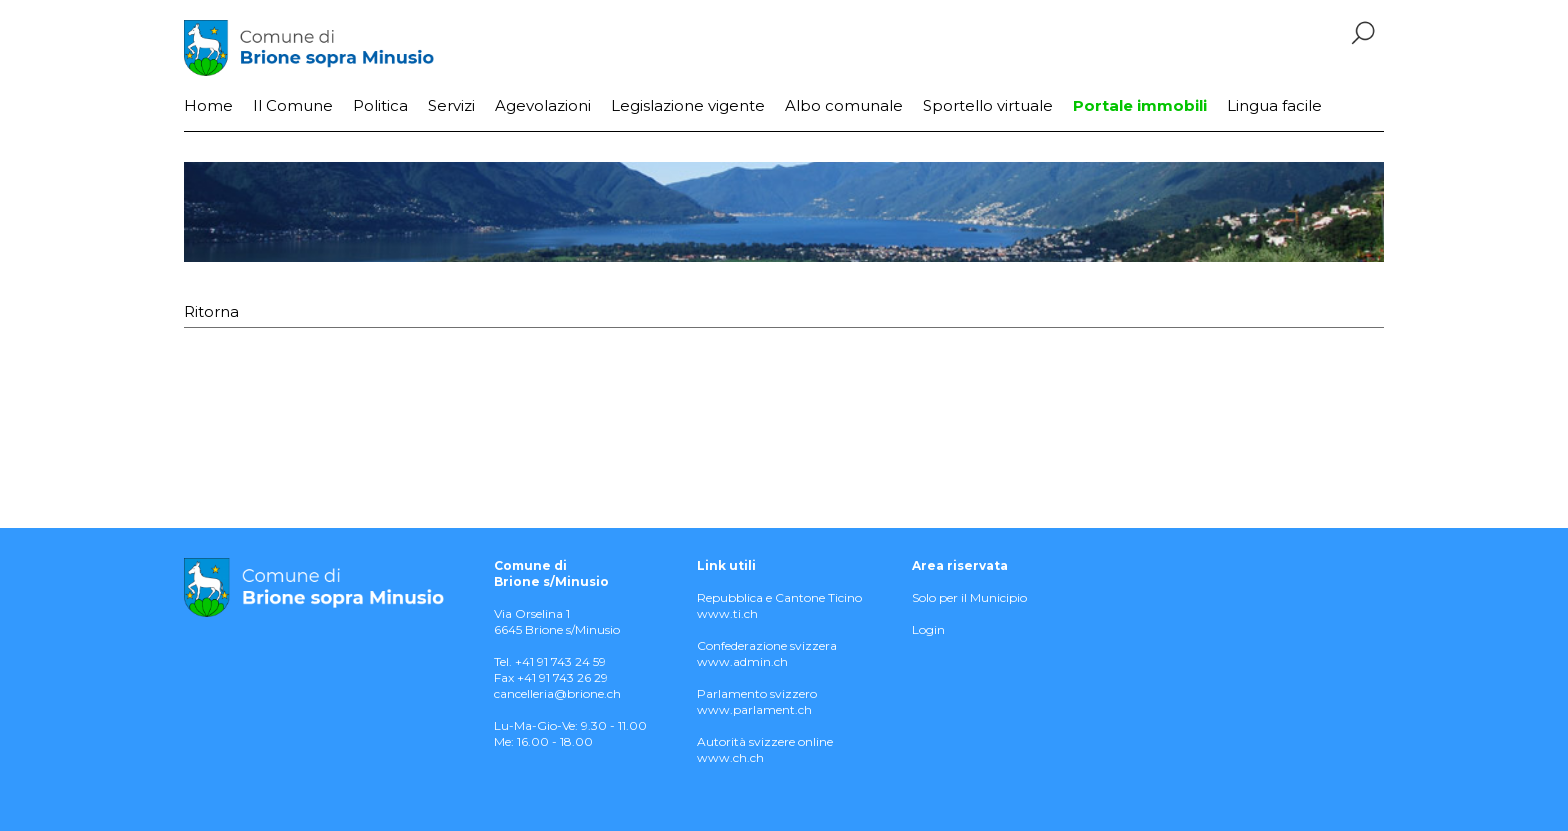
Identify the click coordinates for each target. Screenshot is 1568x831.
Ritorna (211, 311)
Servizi (451, 105)
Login (928, 629)
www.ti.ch (727, 613)
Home (208, 105)
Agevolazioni (543, 105)
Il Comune (293, 105)
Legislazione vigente (688, 105)
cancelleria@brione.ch (557, 693)
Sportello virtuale (988, 105)
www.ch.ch (730, 757)
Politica (380, 105)
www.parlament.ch (754, 709)
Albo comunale (844, 105)
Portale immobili (1140, 105)
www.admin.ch (742, 661)
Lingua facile (1274, 105)
